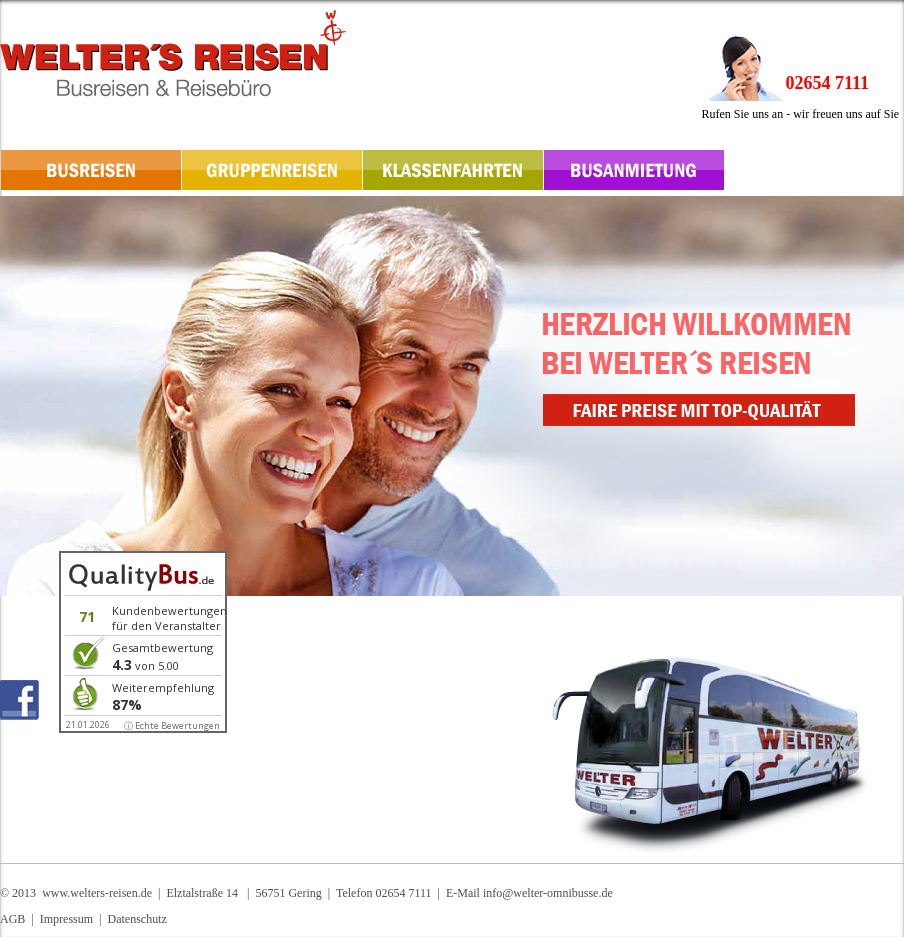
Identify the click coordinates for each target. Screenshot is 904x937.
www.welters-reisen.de (97, 893)
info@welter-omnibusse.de (548, 893)
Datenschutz (136, 919)
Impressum (66, 919)
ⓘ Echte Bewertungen (172, 725)
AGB (12, 919)
